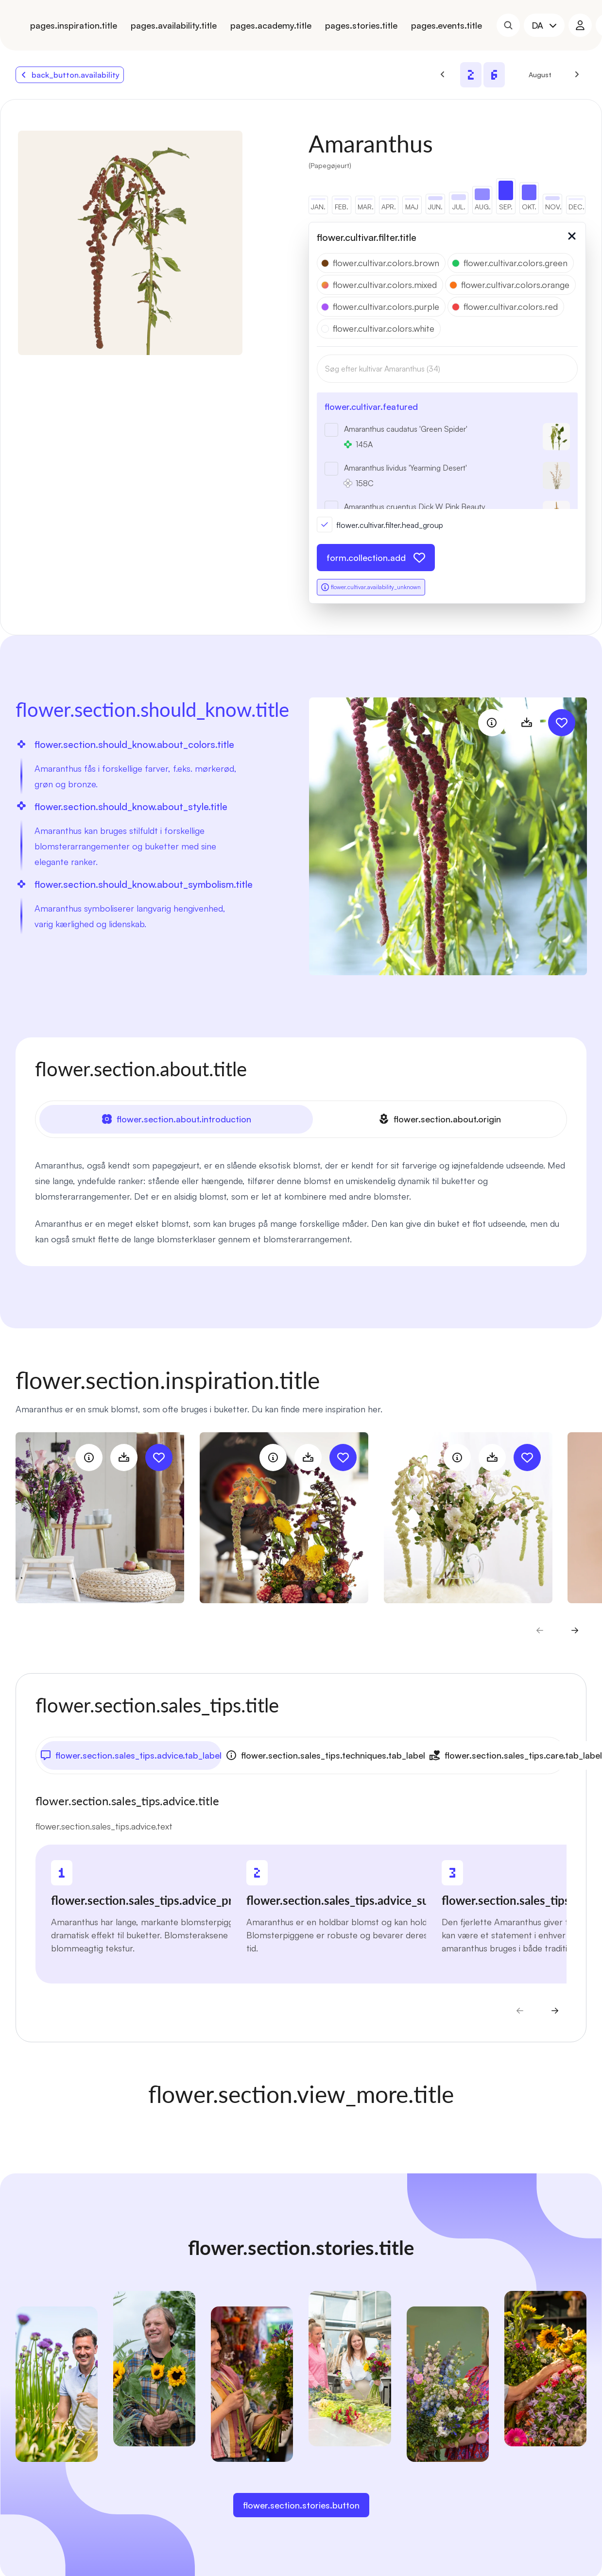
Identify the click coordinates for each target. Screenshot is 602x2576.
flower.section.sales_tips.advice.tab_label (131, 1755)
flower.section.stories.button (301, 2505)
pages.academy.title (270, 25)
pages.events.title (446, 25)
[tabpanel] (301, 1202)
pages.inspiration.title (73, 25)
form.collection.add (376, 557)
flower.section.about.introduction (176, 1119)
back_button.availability (70, 75)
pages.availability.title (174, 25)
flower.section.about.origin (439, 1119)
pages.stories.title (361, 25)
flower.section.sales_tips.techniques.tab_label (325, 1755)
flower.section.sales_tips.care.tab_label (515, 1755)
